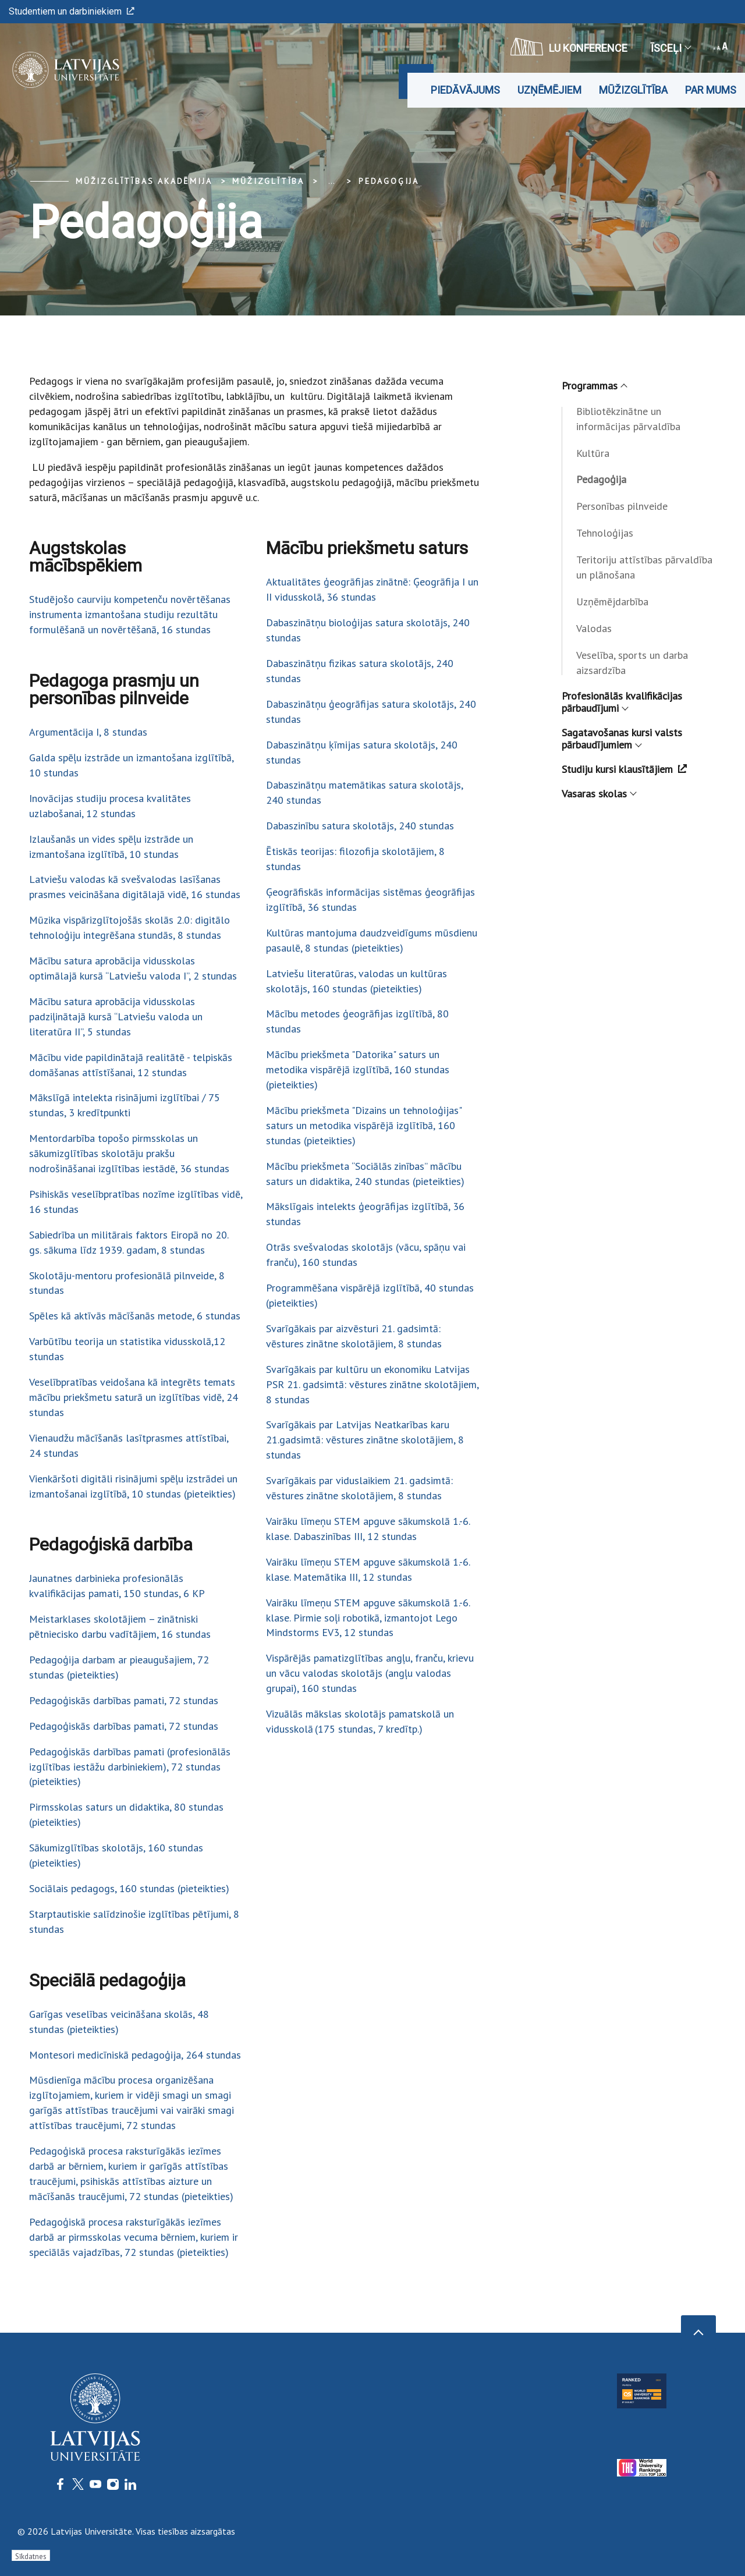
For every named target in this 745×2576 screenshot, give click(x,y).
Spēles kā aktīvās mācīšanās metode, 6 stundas (134, 1315)
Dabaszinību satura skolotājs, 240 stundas (360, 825)
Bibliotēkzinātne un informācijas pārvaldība (628, 419)
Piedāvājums (465, 90)
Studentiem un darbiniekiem (71, 11)
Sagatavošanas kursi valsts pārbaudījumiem (622, 739)
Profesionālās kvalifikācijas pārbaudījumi (622, 702)
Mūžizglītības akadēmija (144, 181)
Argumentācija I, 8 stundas (88, 732)
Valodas (594, 628)
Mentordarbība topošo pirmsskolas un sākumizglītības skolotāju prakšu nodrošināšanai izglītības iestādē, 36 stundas (129, 1153)
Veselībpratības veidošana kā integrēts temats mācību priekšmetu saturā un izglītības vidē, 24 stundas (133, 1397)
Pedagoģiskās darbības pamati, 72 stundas (123, 1700)
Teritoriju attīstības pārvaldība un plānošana (644, 567)
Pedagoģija (389, 181)
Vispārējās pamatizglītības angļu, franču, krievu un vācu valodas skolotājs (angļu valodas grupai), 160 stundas (370, 1673)
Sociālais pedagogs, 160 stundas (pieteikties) (129, 1888)
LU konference (568, 46)
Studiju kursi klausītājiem (624, 769)
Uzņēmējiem (549, 90)
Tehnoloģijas (604, 533)
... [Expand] (331, 181)
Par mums (710, 90)
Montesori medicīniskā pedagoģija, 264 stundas (135, 2054)
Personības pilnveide (622, 506)
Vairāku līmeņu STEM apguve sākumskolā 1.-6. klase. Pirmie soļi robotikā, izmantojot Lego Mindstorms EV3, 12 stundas (368, 1618)
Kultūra (592, 453)
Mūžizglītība (633, 90)
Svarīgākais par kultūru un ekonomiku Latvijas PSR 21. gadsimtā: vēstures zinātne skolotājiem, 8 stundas (372, 1384)
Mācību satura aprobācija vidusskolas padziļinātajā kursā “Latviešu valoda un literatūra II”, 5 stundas (116, 1016)
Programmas (594, 385)
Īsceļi (670, 48)
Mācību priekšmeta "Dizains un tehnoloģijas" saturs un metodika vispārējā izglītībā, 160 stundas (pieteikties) (364, 1125)
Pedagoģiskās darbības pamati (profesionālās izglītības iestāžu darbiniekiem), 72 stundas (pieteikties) (129, 1767)
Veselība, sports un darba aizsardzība (632, 662)
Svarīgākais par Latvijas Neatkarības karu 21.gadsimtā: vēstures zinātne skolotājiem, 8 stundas (365, 1439)
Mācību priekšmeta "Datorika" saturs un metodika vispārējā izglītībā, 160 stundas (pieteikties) (357, 1069)
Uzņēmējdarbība (612, 601)
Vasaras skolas (599, 793)
